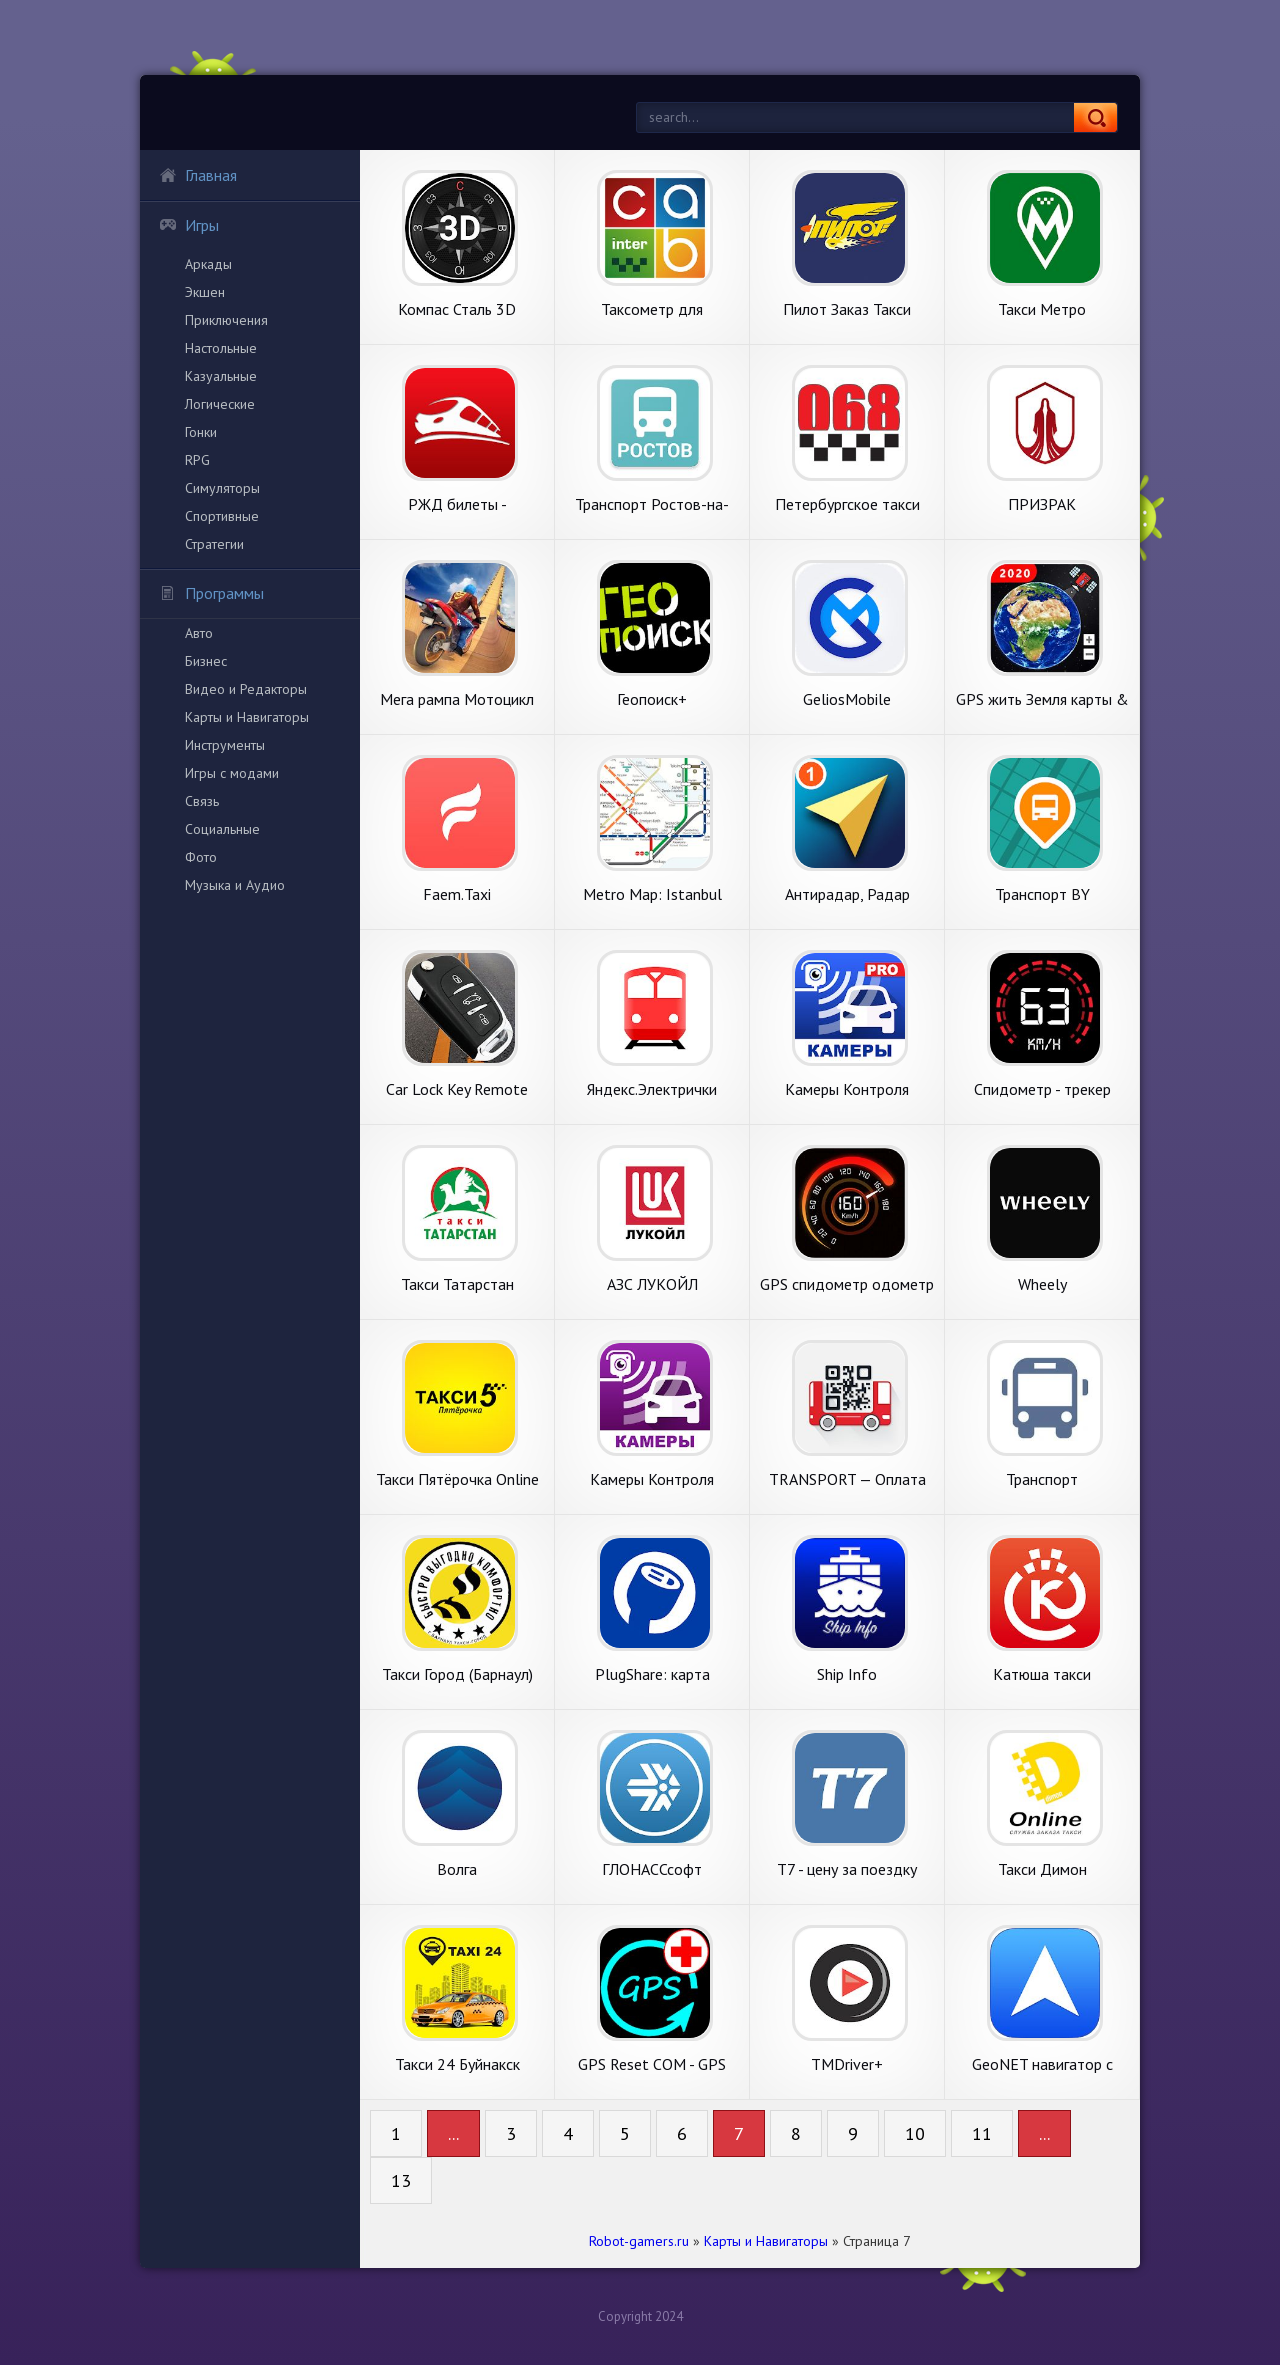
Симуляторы (222, 488)
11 (982, 2133)
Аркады (208, 264)
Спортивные (222, 516)
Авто (199, 633)
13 (401, 2180)
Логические (220, 404)
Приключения (226, 320)
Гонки (201, 432)
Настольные (221, 348)
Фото (201, 857)
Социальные (222, 829)
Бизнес (206, 661)
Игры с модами (232, 773)
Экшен (205, 292)
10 (915, 2133)
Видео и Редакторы (246, 689)
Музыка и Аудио (235, 885)
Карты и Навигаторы (247, 717)
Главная (198, 175)
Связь (202, 801)
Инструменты (225, 745)
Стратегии (214, 544)
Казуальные (221, 376)
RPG (197, 460)
